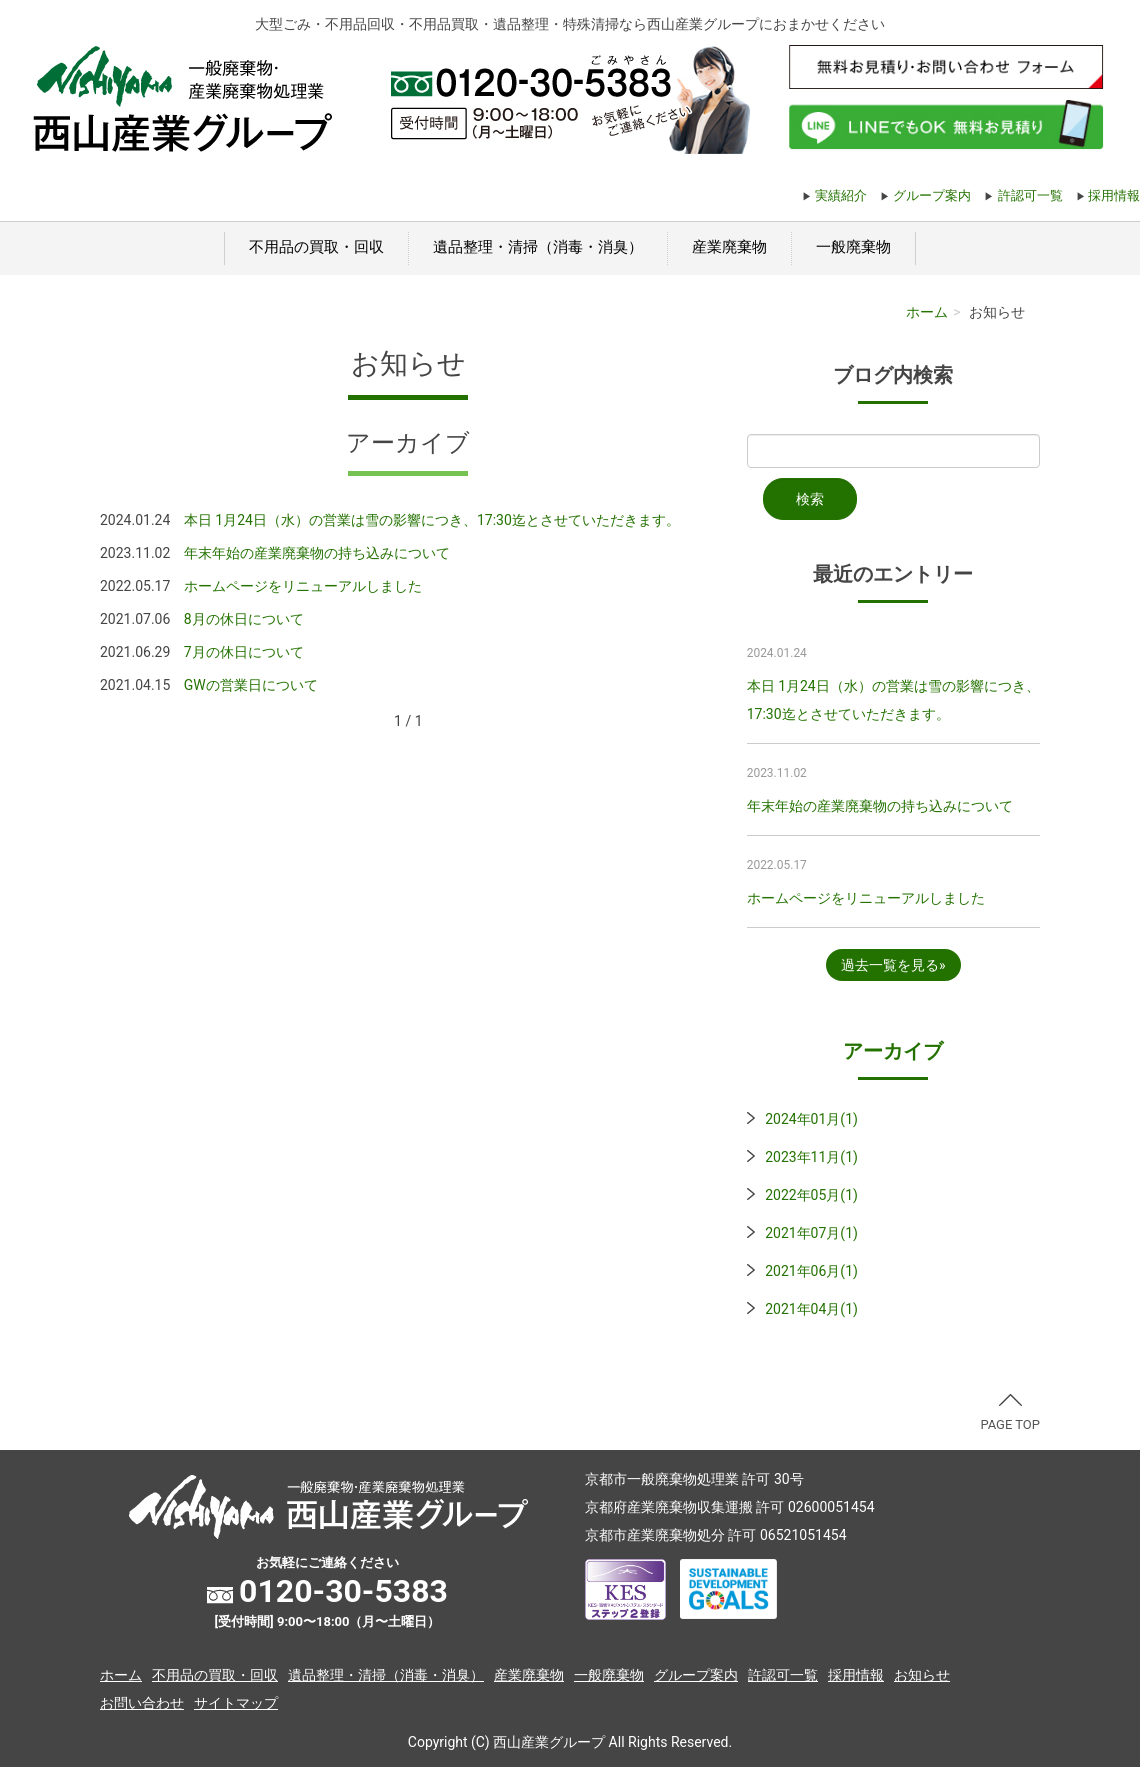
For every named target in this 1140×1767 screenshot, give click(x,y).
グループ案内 (932, 195)
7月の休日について (244, 652)
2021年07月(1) (811, 1233)
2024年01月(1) (811, 1119)
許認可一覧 (1030, 195)
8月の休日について (244, 619)
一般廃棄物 (853, 247)
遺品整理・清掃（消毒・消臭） (538, 247)
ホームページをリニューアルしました (303, 586)
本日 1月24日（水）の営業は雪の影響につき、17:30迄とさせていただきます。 (432, 520)
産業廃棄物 (729, 247)
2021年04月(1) (811, 1309)
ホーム (927, 312)
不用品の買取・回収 (316, 247)
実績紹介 (841, 195)
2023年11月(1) (811, 1157)
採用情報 (1114, 195)
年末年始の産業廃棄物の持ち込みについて (317, 553)
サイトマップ (236, 1703)
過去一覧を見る (890, 965)
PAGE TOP (1010, 1413)
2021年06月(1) (811, 1271)
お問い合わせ (142, 1703)
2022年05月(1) (811, 1195)
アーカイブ (893, 1051)
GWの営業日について (251, 685)
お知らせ (922, 1675)
